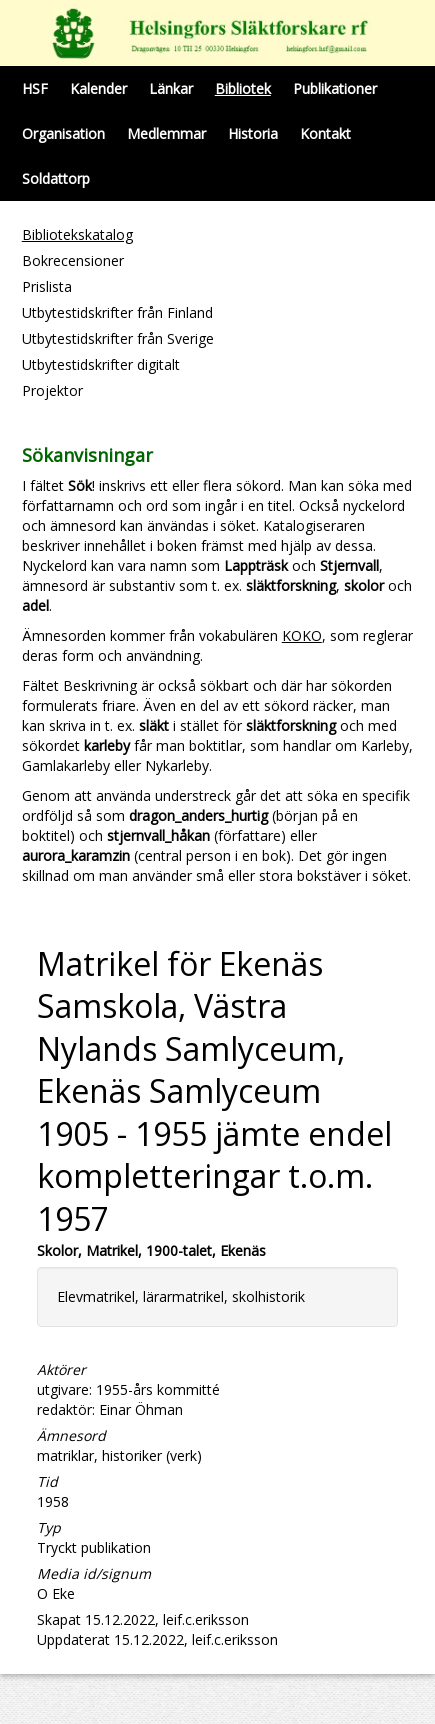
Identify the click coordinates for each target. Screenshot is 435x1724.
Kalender (98, 88)
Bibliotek (243, 88)
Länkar (171, 88)
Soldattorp (56, 178)
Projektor (52, 390)
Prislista (47, 286)
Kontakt (325, 133)
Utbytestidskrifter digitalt (101, 364)
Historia (253, 133)
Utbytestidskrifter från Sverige (118, 338)
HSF (35, 88)
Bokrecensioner (73, 260)
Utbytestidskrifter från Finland (117, 312)
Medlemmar (166, 133)
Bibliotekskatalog (77, 234)
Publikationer (335, 88)
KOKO (302, 635)
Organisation (63, 133)
